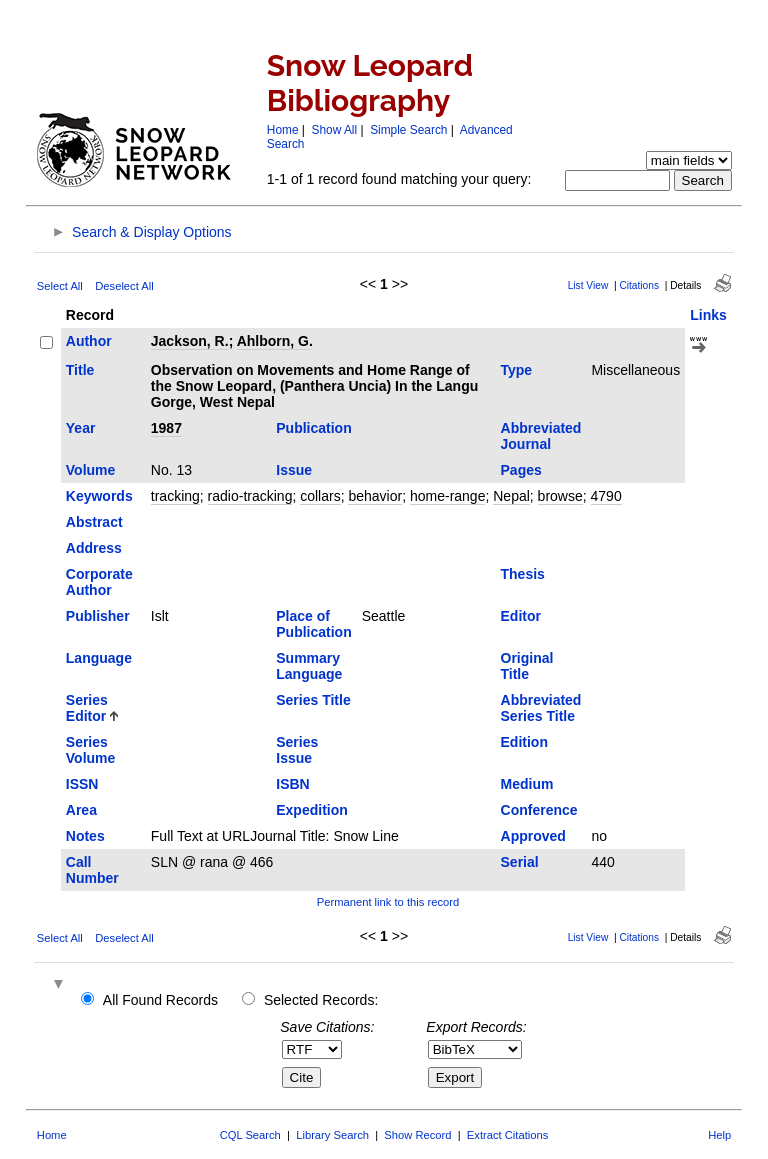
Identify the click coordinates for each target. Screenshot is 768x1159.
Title (80, 370)
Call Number (92, 870)
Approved (533, 836)
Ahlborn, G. (275, 341)
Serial (520, 862)
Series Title (313, 700)
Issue (294, 470)
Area (81, 810)
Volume (91, 470)
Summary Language (309, 666)
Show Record (417, 1135)
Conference (539, 810)
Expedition (312, 810)
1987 (166, 428)
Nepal (511, 496)
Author (89, 341)
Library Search (332, 1135)
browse (560, 496)
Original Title (527, 666)
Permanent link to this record (388, 902)
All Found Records (160, 1000)
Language (99, 658)
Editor (521, 616)
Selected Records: (321, 1000)
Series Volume (91, 750)
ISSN (82, 784)
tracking (175, 496)
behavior (375, 496)
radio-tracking (250, 496)
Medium (527, 784)
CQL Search (250, 1135)
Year (81, 428)
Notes (85, 836)
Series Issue (297, 750)
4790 (606, 496)
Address (94, 548)
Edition (524, 742)
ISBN (292, 784)
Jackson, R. (190, 341)
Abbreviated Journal (541, 436)
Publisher (98, 616)
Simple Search (408, 130)
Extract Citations (507, 1135)
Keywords (99, 496)
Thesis (523, 574)
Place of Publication (313, 624)
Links (708, 315)
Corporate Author (99, 582)
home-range (448, 496)
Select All (60, 286)
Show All (335, 130)
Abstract (94, 522)
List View (588, 285)
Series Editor (87, 708)
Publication (313, 428)
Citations (639, 285)
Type (517, 370)
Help (719, 1135)
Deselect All (124, 286)
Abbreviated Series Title (541, 708)
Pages (521, 470)
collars (320, 496)
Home (283, 130)
